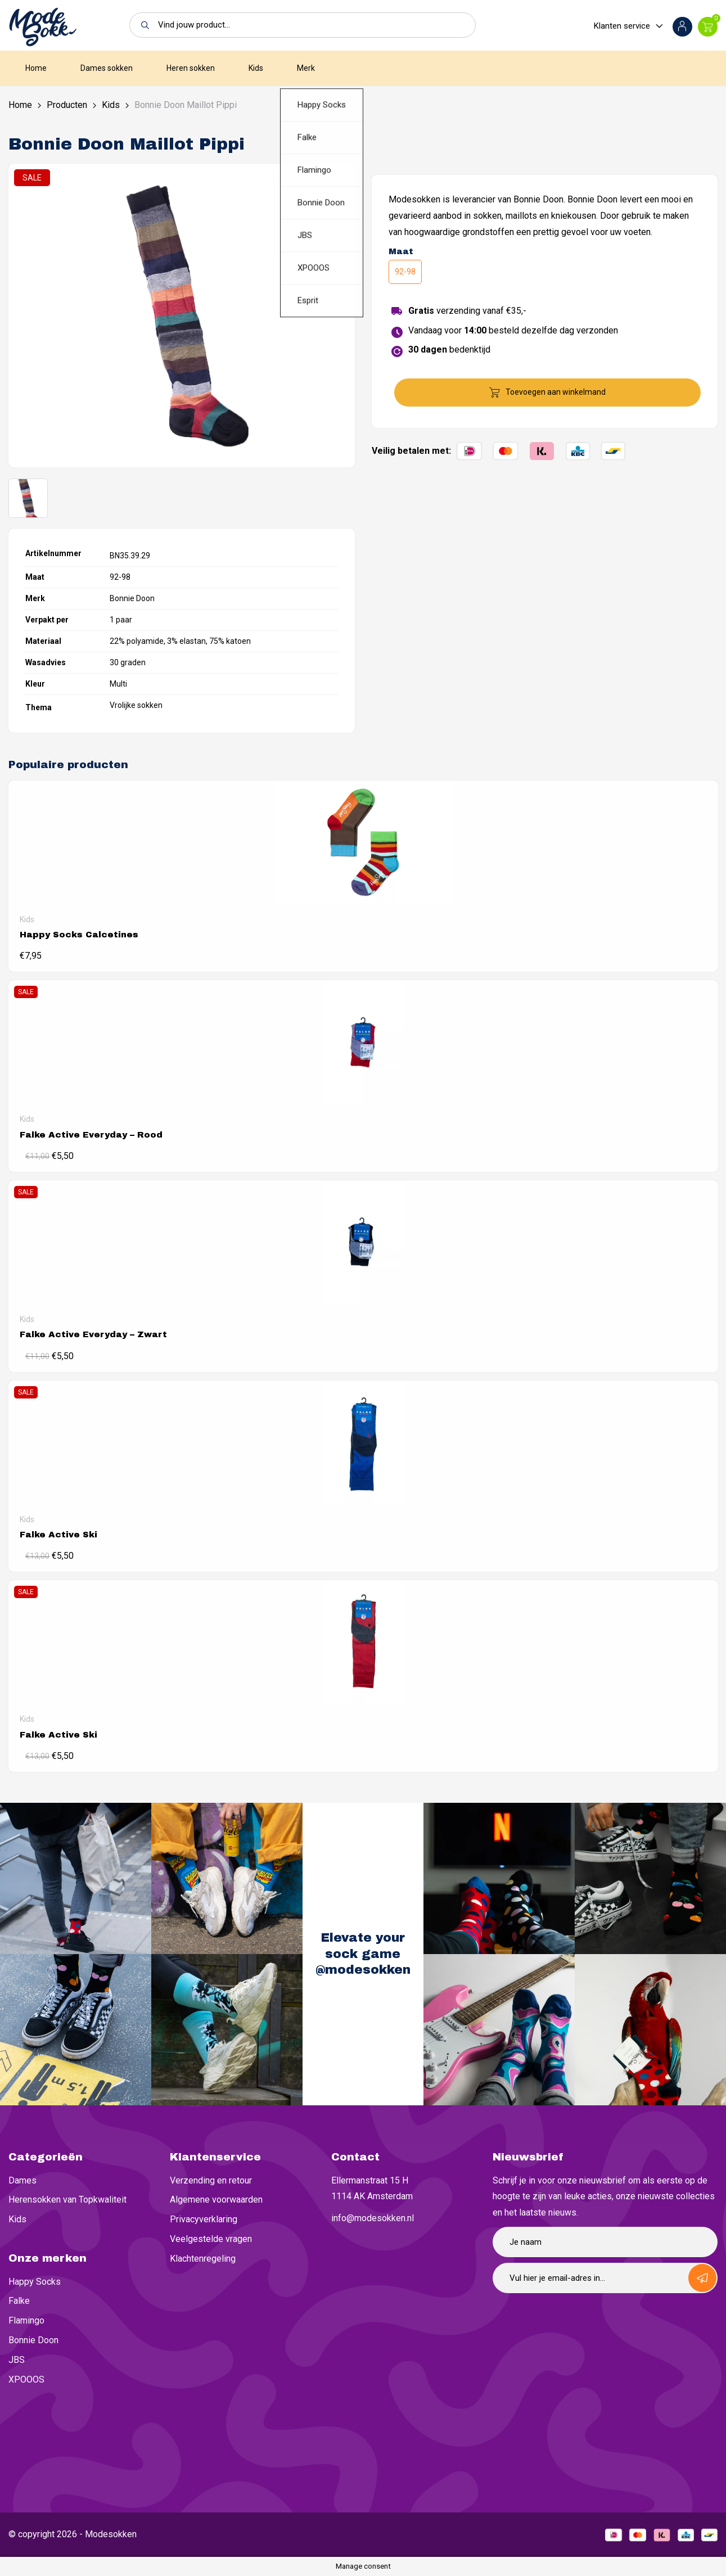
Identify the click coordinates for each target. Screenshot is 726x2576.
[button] (142, 25)
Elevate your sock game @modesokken (363, 1954)
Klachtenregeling (203, 2258)
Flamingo (26, 2320)
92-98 (405, 271)
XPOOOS (26, 2379)
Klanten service (622, 26)
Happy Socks (34, 2281)
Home (36, 68)
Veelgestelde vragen (211, 2239)
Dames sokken (106, 68)
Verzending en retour (211, 2180)
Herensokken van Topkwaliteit (67, 2199)
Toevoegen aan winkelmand (556, 391)
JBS (16, 2359)
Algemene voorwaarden (216, 2199)
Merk (306, 68)
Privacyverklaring (203, 2219)
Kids (256, 68)
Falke (19, 2300)
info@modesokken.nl (372, 2218)
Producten (67, 105)
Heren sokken (190, 68)
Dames (22, 2180)
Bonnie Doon (33, 2340)
